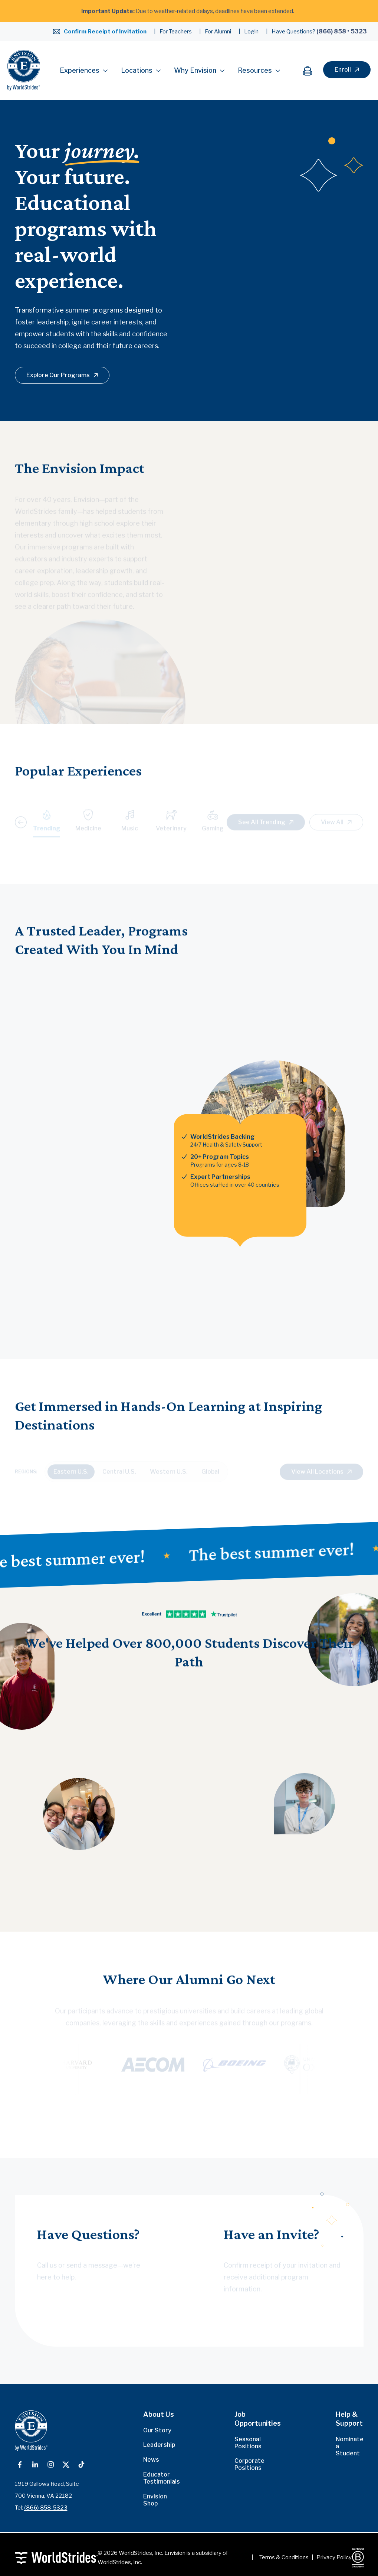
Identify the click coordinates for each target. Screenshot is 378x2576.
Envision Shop (155, 2500)
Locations (141, 70)
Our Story (157, 2430)
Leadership (159, 2444)
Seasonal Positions (248, 2443)
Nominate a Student (350, 2446)
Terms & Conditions (284, 2557)
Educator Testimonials (161, 2478)
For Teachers (176, 32)
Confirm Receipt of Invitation (105, 32)
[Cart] (311, 70)
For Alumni (218, 32)
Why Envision (199, 70)
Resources (259, 70)
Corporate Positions (249, 2464)
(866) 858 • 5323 (341, 31)
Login (251, 32)
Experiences (84, 70)
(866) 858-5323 (46, 2507)
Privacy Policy (334, 2557)
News (151, 2459)
